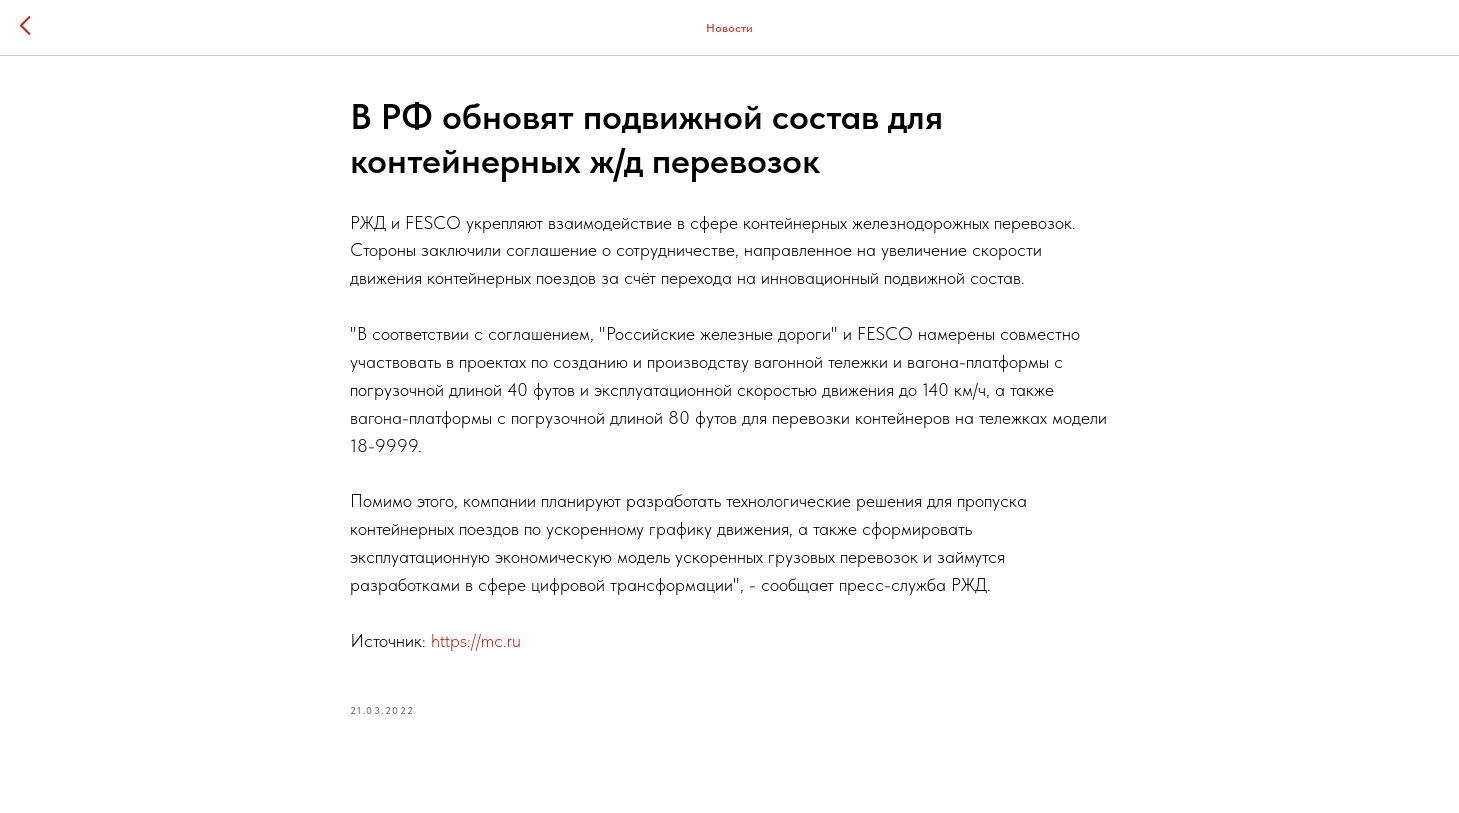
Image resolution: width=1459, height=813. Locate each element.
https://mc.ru (476, 640)
